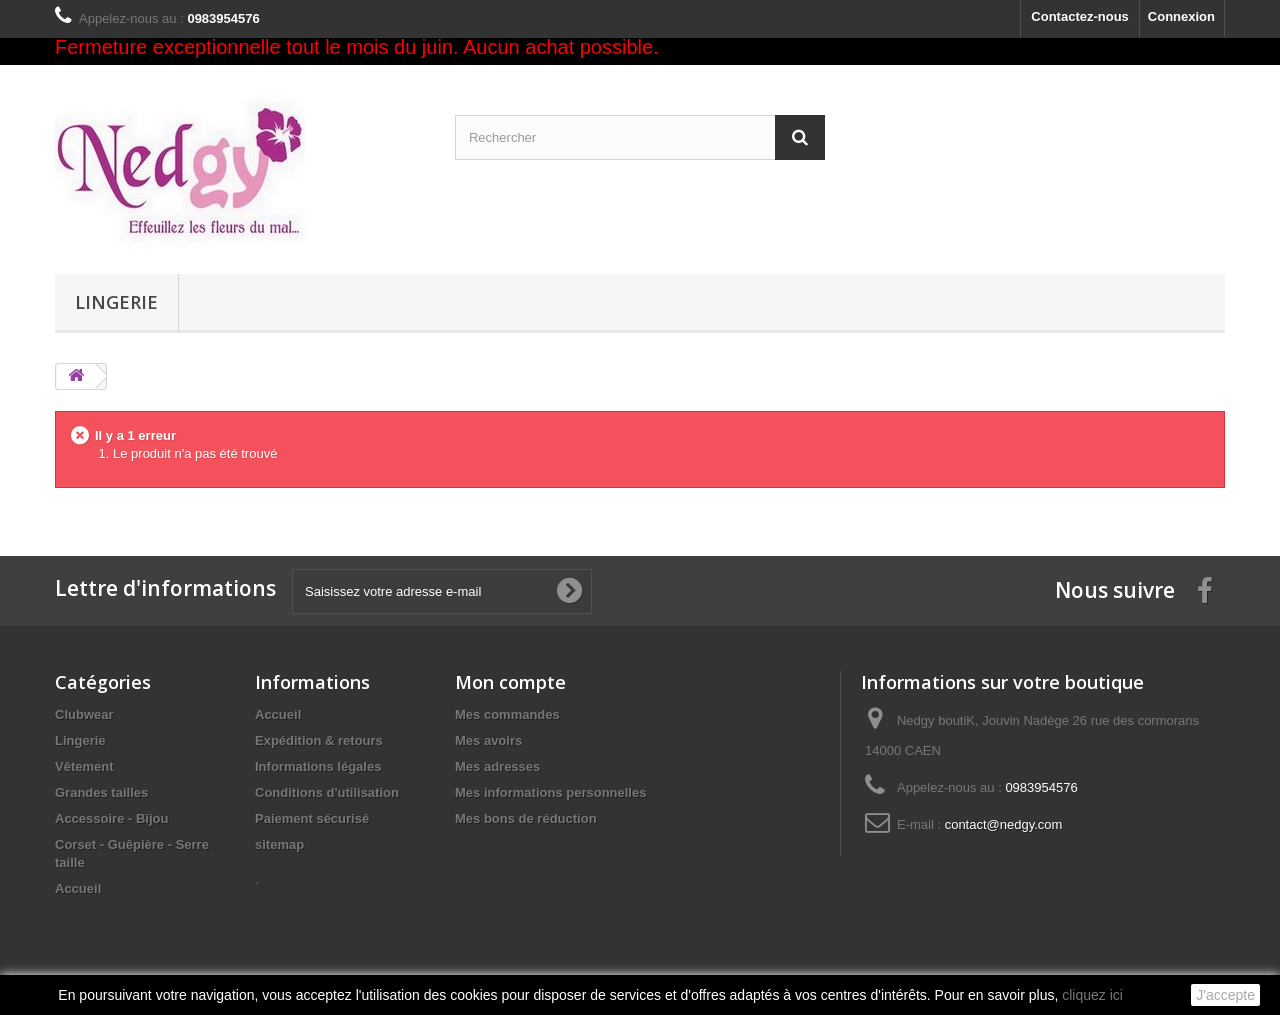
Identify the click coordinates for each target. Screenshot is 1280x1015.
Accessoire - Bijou (111, 818)
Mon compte (510, 682)
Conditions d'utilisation (327, 792)
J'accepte (1225, 995)
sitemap (279, 844)
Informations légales (318, 766)
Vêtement (84, 766)
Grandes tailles (101, 792)
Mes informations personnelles (550, 792)
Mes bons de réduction (526, 818)
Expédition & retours (319, 740)
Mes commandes (507, 714)
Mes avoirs (488, 740)
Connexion (1181, 16)
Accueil (78, 888)
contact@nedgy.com (1004, 824)
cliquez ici (1092, 995)
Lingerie (116, 302)
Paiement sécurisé (312, 818)
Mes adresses (497, 766)
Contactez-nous (1080, 16)
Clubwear (84, 714)
